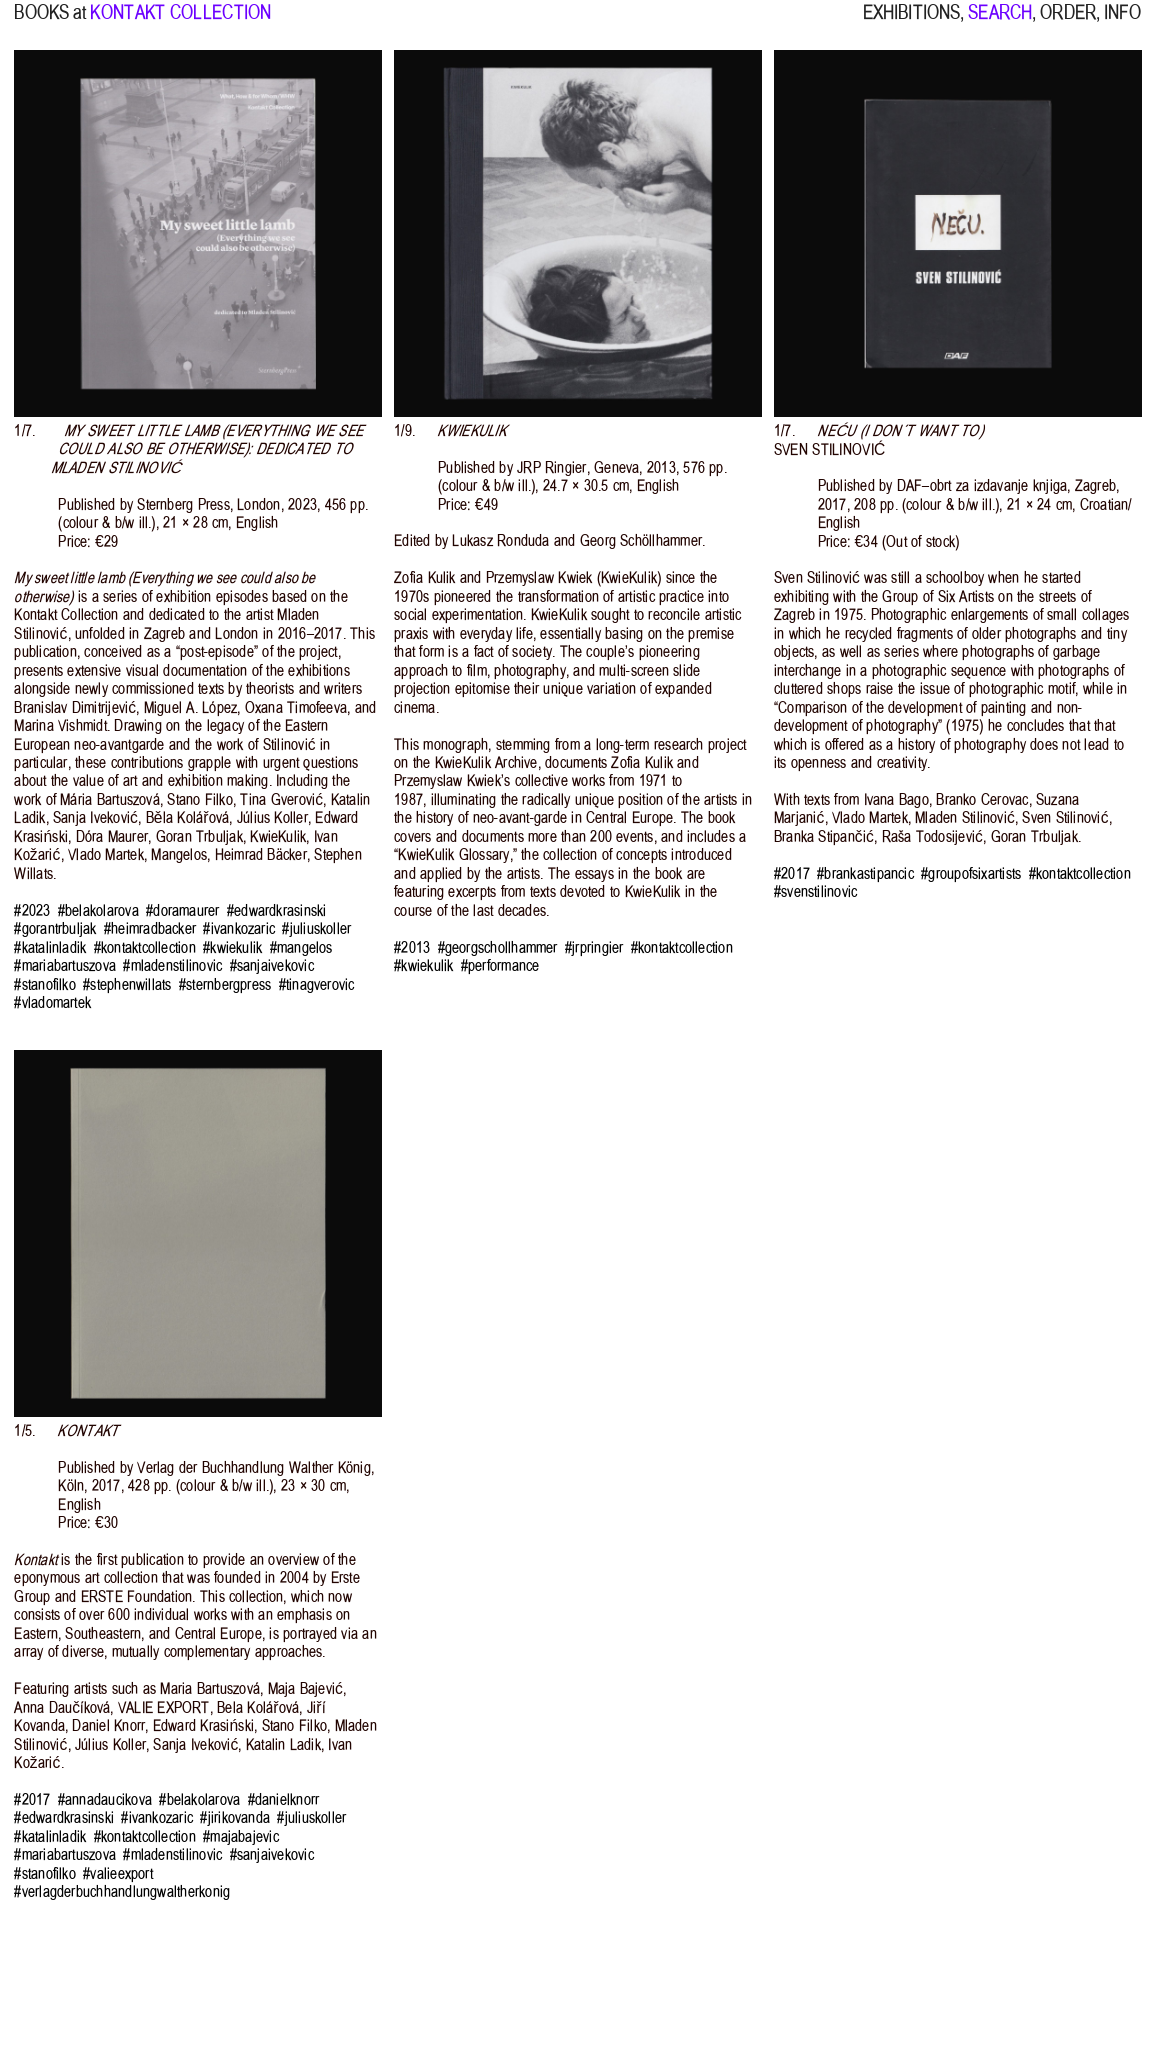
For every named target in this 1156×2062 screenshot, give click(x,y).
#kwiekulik (232, 948)
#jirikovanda (235, 1818)
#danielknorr (284, 1800)
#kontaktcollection (145, 948)
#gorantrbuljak (55, 929)
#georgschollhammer (498, 948)
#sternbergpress (225, 985)
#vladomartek (52, 1003)
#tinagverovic (317, 985)
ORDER (1068, 23)
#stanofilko (45, 985)
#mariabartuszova (65, 966)
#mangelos (301, 948)
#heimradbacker (150, 929)
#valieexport (118, 1874)
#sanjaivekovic (272, 966)
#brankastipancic (865, 874)
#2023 (32, 911)
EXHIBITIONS (911, 23)
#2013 (412, 948)
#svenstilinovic (815, 892)
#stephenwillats (127, 985)
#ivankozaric (239, 929)
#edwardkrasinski (277, 911)
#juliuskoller (316, 929)
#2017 (792, 874)
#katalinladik (50, 948)
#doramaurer (183, 911)
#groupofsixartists (971, 874)
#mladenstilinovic (172, 966)
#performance (500, 966)
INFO (1122, 23)
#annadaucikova (105, 1800)
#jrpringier (594, 948)
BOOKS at (50, 23)
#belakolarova (98, 911)
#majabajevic (241, 1837)
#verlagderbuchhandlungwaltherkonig (122, 1892)
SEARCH (1000, 23)
